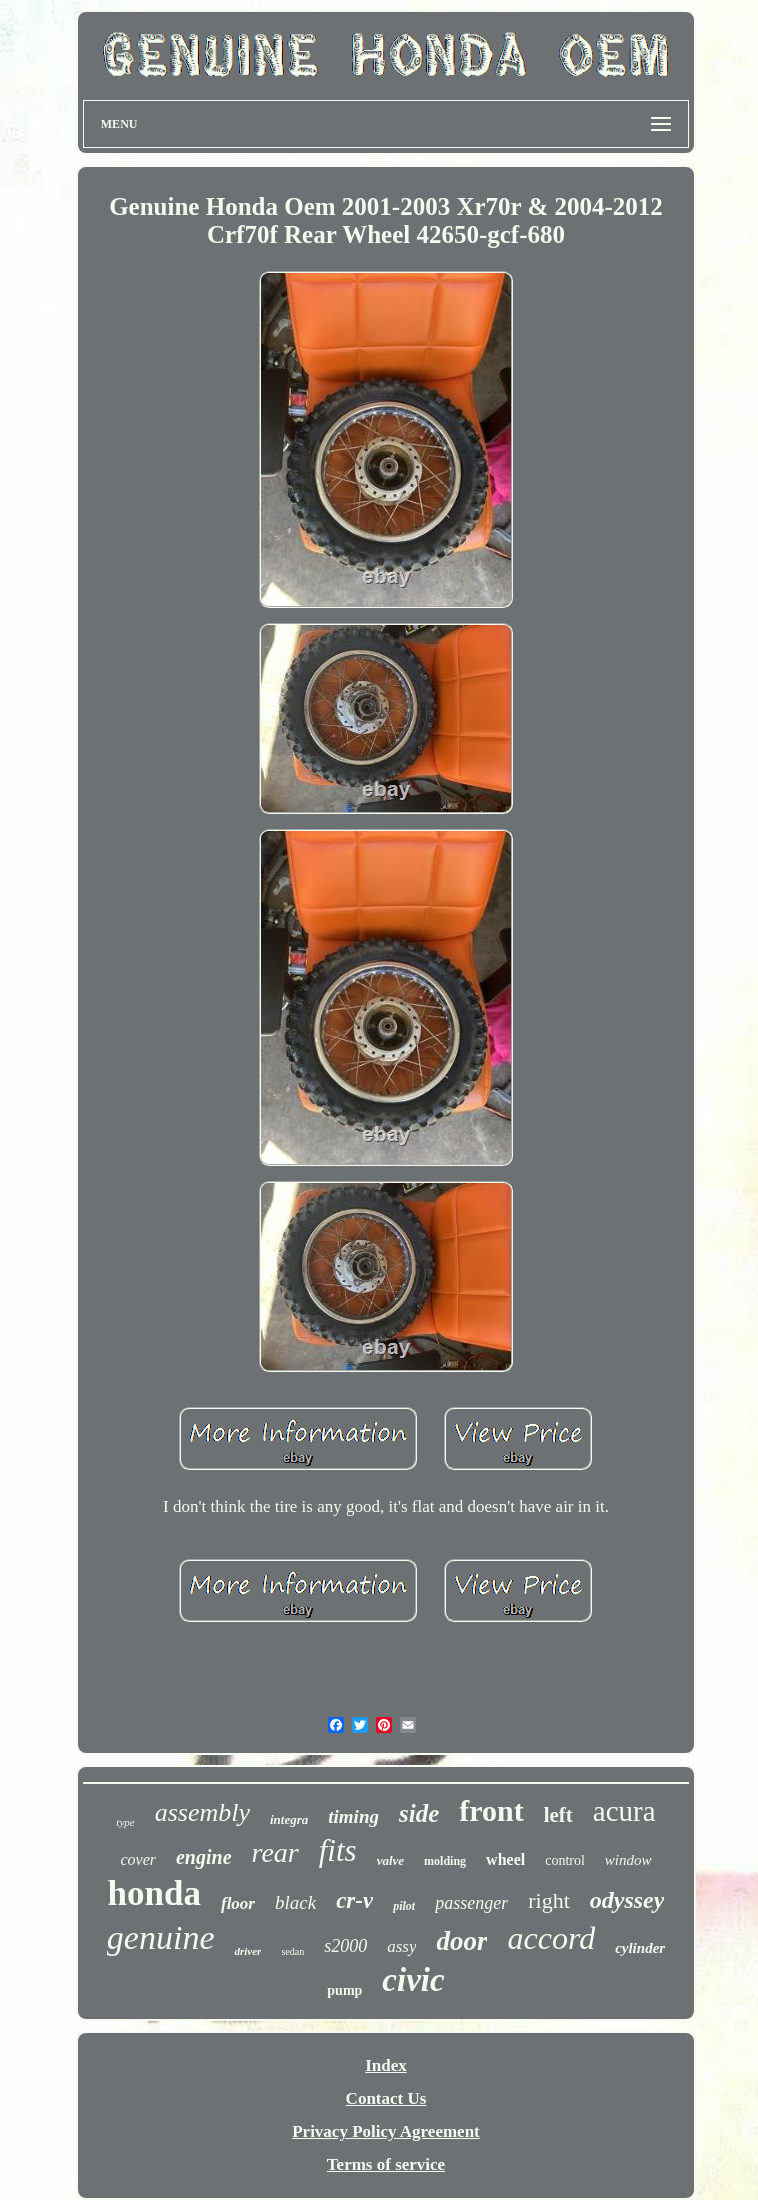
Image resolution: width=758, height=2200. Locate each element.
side (419, 1813)
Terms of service (386, 2164)
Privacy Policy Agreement (386, 2131)
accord (551, 1938)
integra (289, 1819)
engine (204, 1857)
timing (353, 1816)
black (295, 1902)
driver (247, 1951)
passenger (471, 1903)
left (558, 1815)
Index (386, 2065)
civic (413, 1980)
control (565, 1860)
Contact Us (386, 2098)
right (549, 1900)
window (628, 1860)
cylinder (640, 1948)
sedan (292, 1951)
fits (338, 1850)
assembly (202, 1812)
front (491, 1810)
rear (275, 1852)
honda (154, 1893)
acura (624, 1811)
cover (138, 1859)
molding (445, 1861)
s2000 (345, 1946)
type (125, 1822)
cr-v (354, 1900)
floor (238, 1903)
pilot (404, 1906)
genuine (161, 1937)
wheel (505, 1859)
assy (401, 1946)
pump (344, 1990)
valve (390, 1860)
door (461, 1941)
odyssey (627, 1900)
